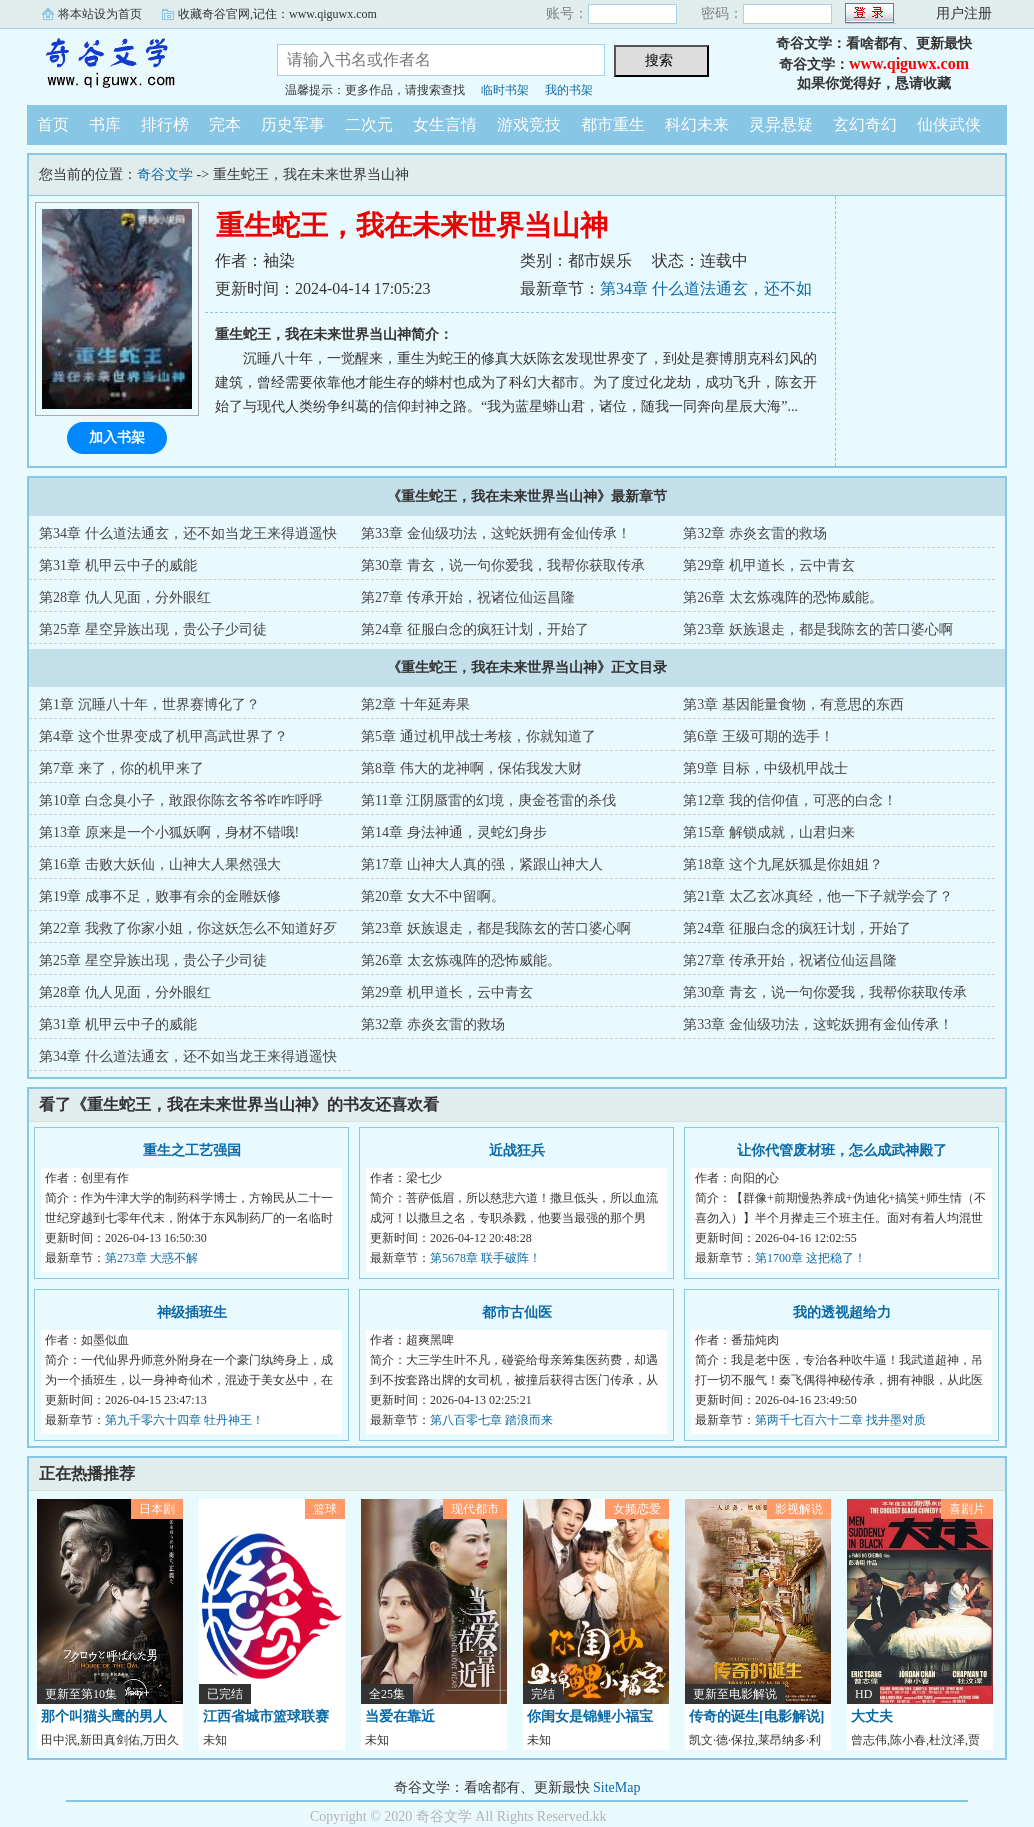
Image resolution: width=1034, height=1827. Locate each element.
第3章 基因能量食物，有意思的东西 (793, 704)
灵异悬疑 (781, 124)
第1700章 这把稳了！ (810, 1258)
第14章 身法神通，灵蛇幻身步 (454, 832)
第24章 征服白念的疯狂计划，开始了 (475, 629)
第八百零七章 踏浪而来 (491, 1420)
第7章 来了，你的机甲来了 (121, 768)
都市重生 (613, 124)
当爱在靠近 (400, 1716)
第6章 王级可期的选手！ (758, 736)
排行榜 (165, 124)
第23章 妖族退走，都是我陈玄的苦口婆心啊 (818, 629)
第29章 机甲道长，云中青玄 (769, 565)
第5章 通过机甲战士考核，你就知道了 (478, 736)
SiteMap (616, 1787)
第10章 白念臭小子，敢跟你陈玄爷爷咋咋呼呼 (181, 800)
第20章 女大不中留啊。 (433, 896)
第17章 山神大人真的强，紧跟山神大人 (482, 864)
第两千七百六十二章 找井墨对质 (840, 1420)
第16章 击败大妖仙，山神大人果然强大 (160, 864)
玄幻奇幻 (865, 124)
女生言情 (445, 124)
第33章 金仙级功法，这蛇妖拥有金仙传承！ (496, 533)
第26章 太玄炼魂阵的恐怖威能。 (783, 597)
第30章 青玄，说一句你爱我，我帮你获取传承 (503, 565)
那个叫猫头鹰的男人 (104, 1716)
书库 (105, 124)
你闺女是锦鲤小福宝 (590, 1716)
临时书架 (505, 90)
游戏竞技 (529, 124)
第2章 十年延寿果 (415, 704)
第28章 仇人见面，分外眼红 (125, 597)
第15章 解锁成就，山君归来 (769, 832)
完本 (225, 124)
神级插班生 (192, 1312)
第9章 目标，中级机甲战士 (765, 768)
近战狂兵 (517, 1150)
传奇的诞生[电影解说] (756, 1716)
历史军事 (293, 124)
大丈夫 (872, 1716)
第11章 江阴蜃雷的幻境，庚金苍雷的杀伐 (488, 800)
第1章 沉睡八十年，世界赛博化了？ (149, 704)
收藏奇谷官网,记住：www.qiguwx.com (277, 14)
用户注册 (964, 13)
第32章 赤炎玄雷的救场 (755, 533)
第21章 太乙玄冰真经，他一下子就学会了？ (818, 896)
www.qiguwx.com (909, 63)
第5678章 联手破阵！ (485, 1258)
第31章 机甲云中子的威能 (118, 565)
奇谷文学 (137, 64)
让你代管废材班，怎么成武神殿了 (842, 1150)
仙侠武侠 (949, 124)
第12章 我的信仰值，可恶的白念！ (790, 800)
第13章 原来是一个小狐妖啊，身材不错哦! (169, 832)
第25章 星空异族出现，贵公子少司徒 (153, 629)
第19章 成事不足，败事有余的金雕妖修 (160, 896)
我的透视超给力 (842, 1312)
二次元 (369, 124)
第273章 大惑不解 (151, 1258)
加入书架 (117, 437)
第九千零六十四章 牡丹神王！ (184, 1420)
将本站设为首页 (100, 14)
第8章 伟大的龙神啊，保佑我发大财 (471, 768)
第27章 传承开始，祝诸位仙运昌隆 (468, 597)
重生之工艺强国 (192, 1150)
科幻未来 (697, 124)
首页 (53, 124)
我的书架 (569, 90)
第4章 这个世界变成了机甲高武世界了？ (163, 736)
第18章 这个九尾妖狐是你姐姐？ (783, 864)
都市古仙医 (517, 1312)
